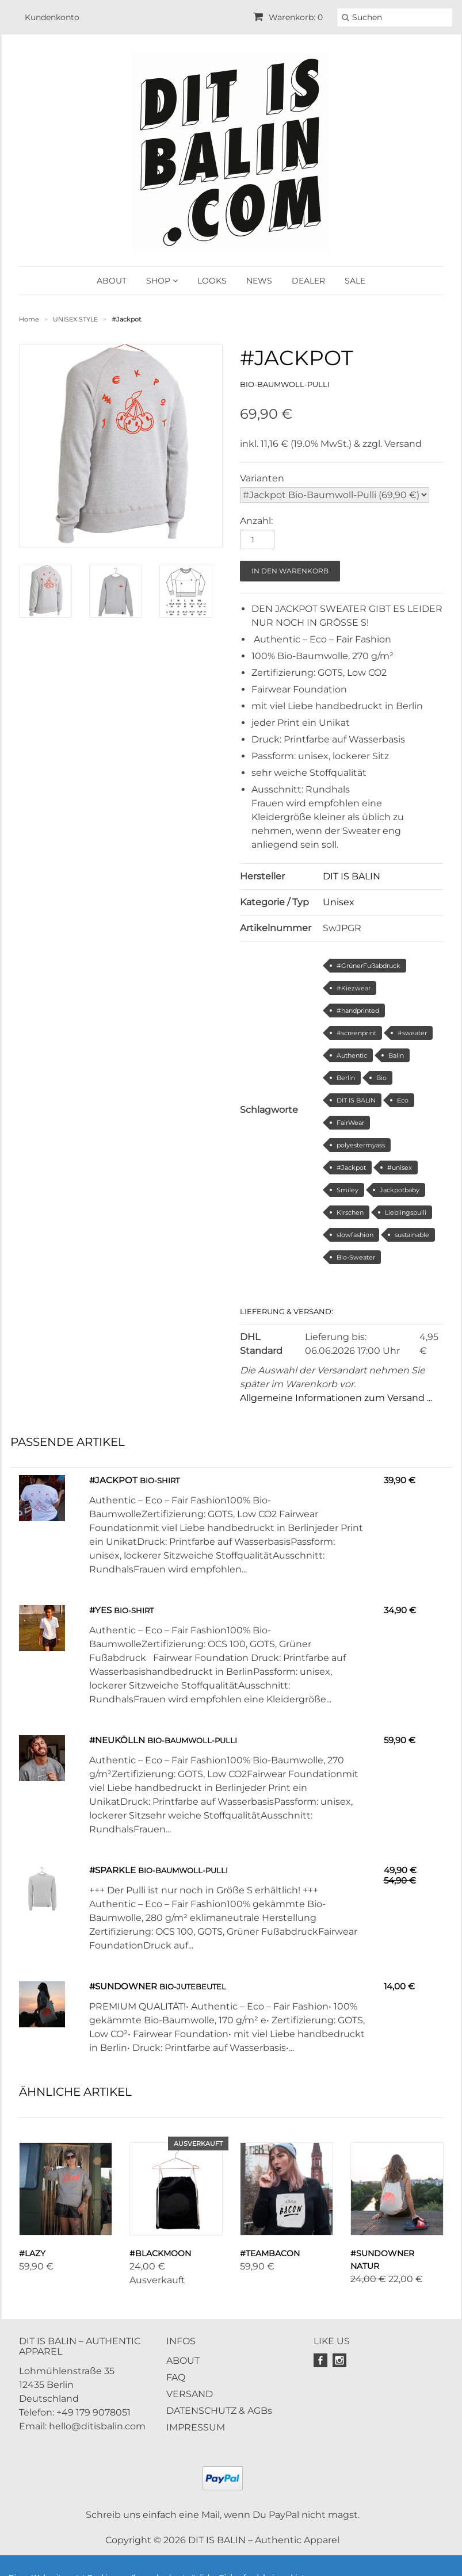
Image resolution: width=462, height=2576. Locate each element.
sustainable (412, 1235)
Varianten (262, 478)
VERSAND (189, 2394)
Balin (396, 1055)
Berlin (346, 1078)
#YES (100, 1610)
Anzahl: (256, 520)
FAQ (175, 2377)
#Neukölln (117, 1740)
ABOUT (112, 280)
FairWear (350, 1123)
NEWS (259, 280)
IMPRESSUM (195, 2427)
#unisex (399, 1167)
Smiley (347, 1190)
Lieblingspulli (405, 1212)
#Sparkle (112, 1870)
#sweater (412, 1033)
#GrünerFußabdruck (368, 966)
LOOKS (212, 280)
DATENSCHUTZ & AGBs (219, 2410)
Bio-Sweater (356, 1257)
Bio (381, 1078)
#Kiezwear (354, 988)
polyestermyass (361, 1145)
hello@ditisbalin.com (97, 2426)
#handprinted (358, 1010)
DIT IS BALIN (351, 876)
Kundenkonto (52, 17)
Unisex (338, 902)
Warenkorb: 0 (288, 17)
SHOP (162, 280)
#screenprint (356, 1033)
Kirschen (350, 1212)
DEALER (308, 280)
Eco (402, 1100)
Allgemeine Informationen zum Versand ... (336, 1397)
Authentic (352, 1055)
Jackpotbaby (399, 1190)
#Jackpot (351, 1167)
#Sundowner (123, 1986)
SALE (355, 280)
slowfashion (355, 1235)
